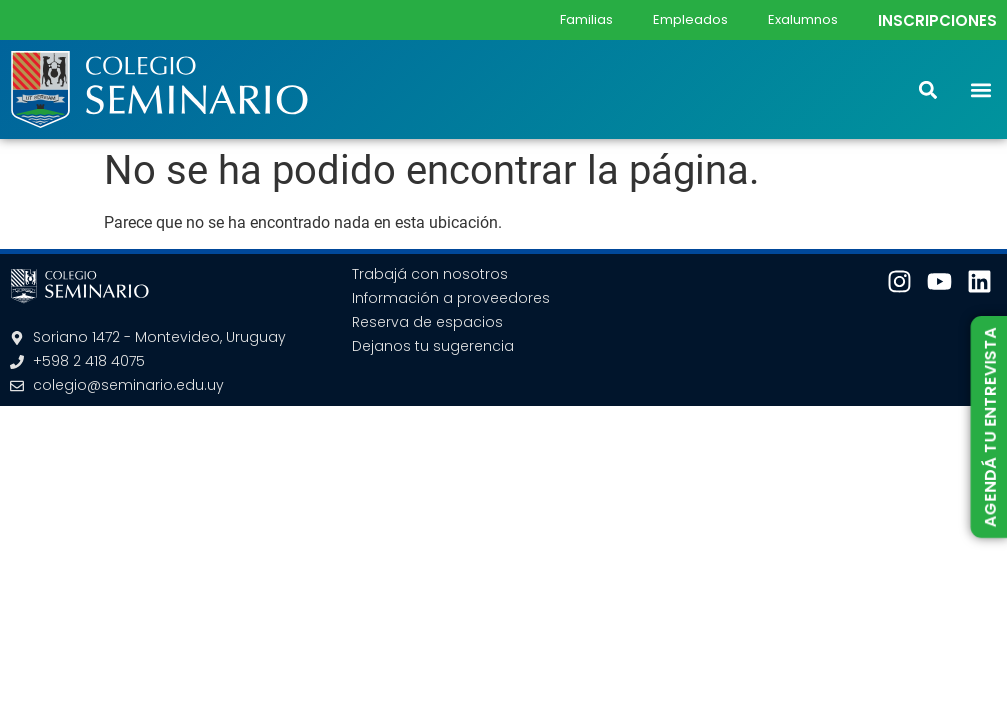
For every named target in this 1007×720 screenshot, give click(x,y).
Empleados (690, 19)
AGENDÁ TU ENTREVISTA (989, 427)
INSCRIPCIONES (937, 20)
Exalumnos (803, 19)
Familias (586, 19)
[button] (980, 89)
